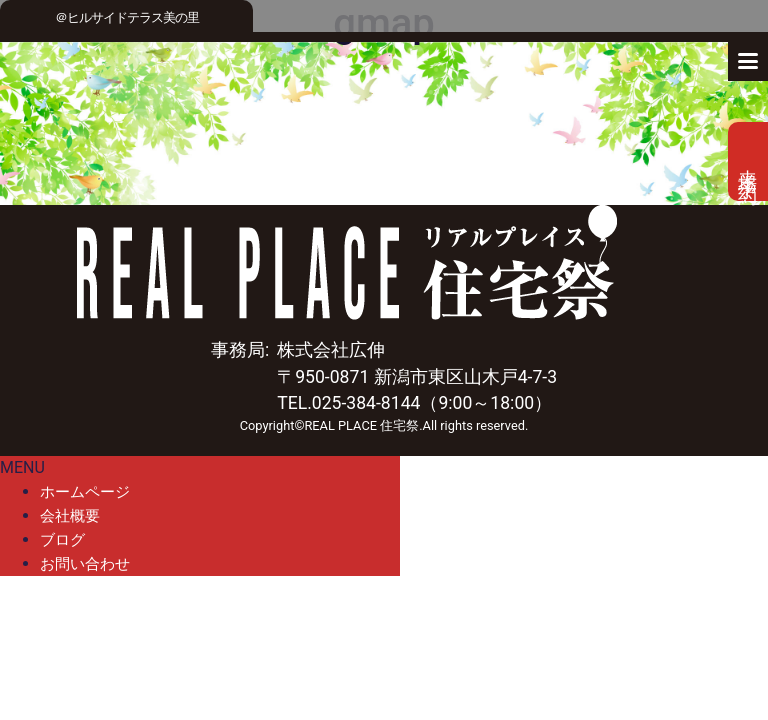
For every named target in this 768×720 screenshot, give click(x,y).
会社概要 (70, 516)
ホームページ (85, 492)
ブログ (62, 540)
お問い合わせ (85, 564)
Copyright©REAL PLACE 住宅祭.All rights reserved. (384, 425)
